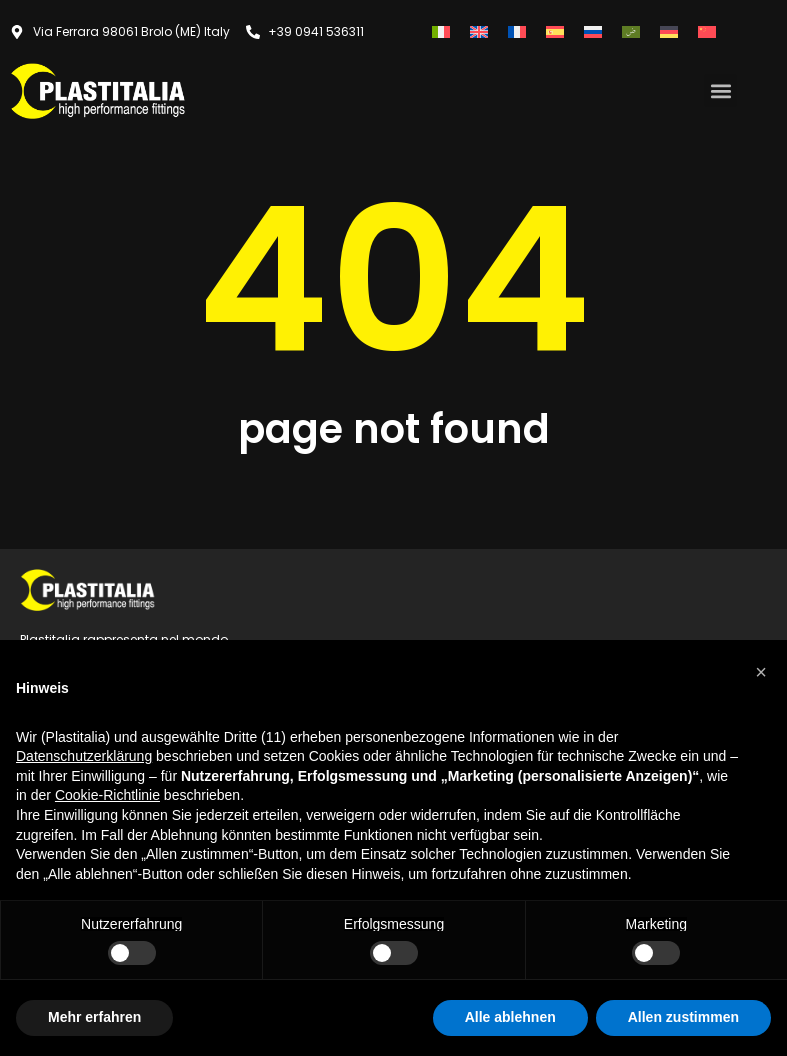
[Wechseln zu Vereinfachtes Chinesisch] (707, 31)
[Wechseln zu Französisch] (517, 31)
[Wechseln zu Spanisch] (555, 31)
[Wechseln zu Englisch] (479, 31)
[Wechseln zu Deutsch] (669, 31)
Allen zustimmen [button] (683, 1017)
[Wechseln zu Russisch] (593, 31)
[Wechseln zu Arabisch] (631, 31)
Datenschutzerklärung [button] (84, 756)
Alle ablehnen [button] (510, 1017)
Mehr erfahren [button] (94, 1017)
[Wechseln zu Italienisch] (441, 31)
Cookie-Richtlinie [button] (107, 795)
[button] (720, 90)
